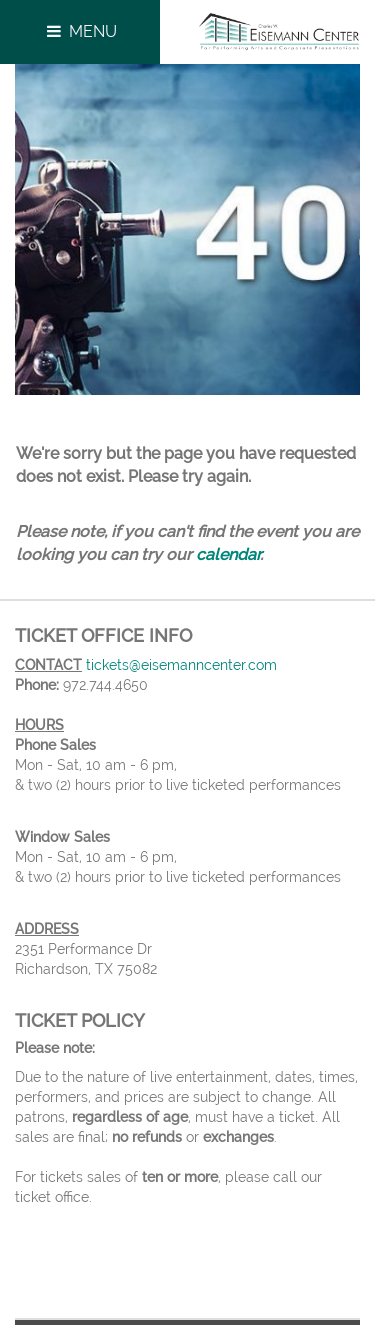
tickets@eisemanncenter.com (181, 665)
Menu (80, 31)
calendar (228, 554)
